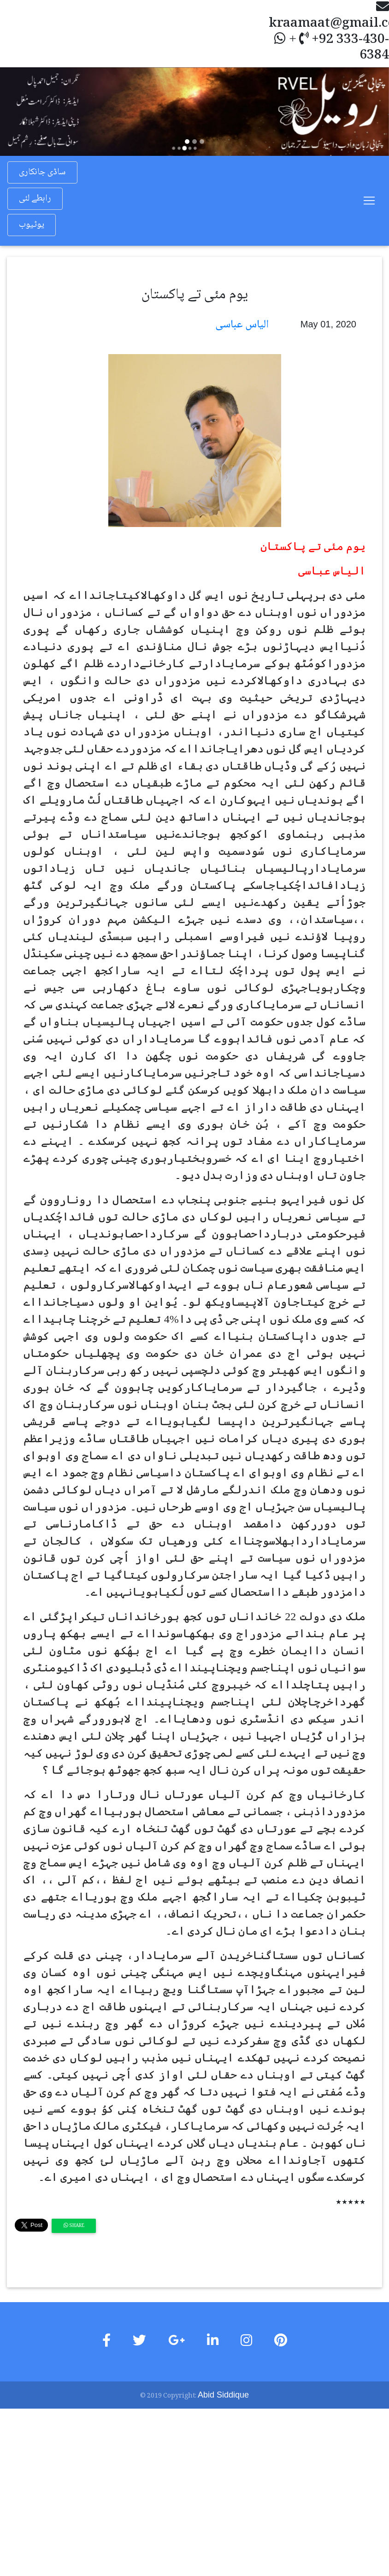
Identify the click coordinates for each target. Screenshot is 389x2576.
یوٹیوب (31, 225)
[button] (29, 111)
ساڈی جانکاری (42, 172)
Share (74, 2226)
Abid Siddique (223, 2394)
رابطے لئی (35, 199)
